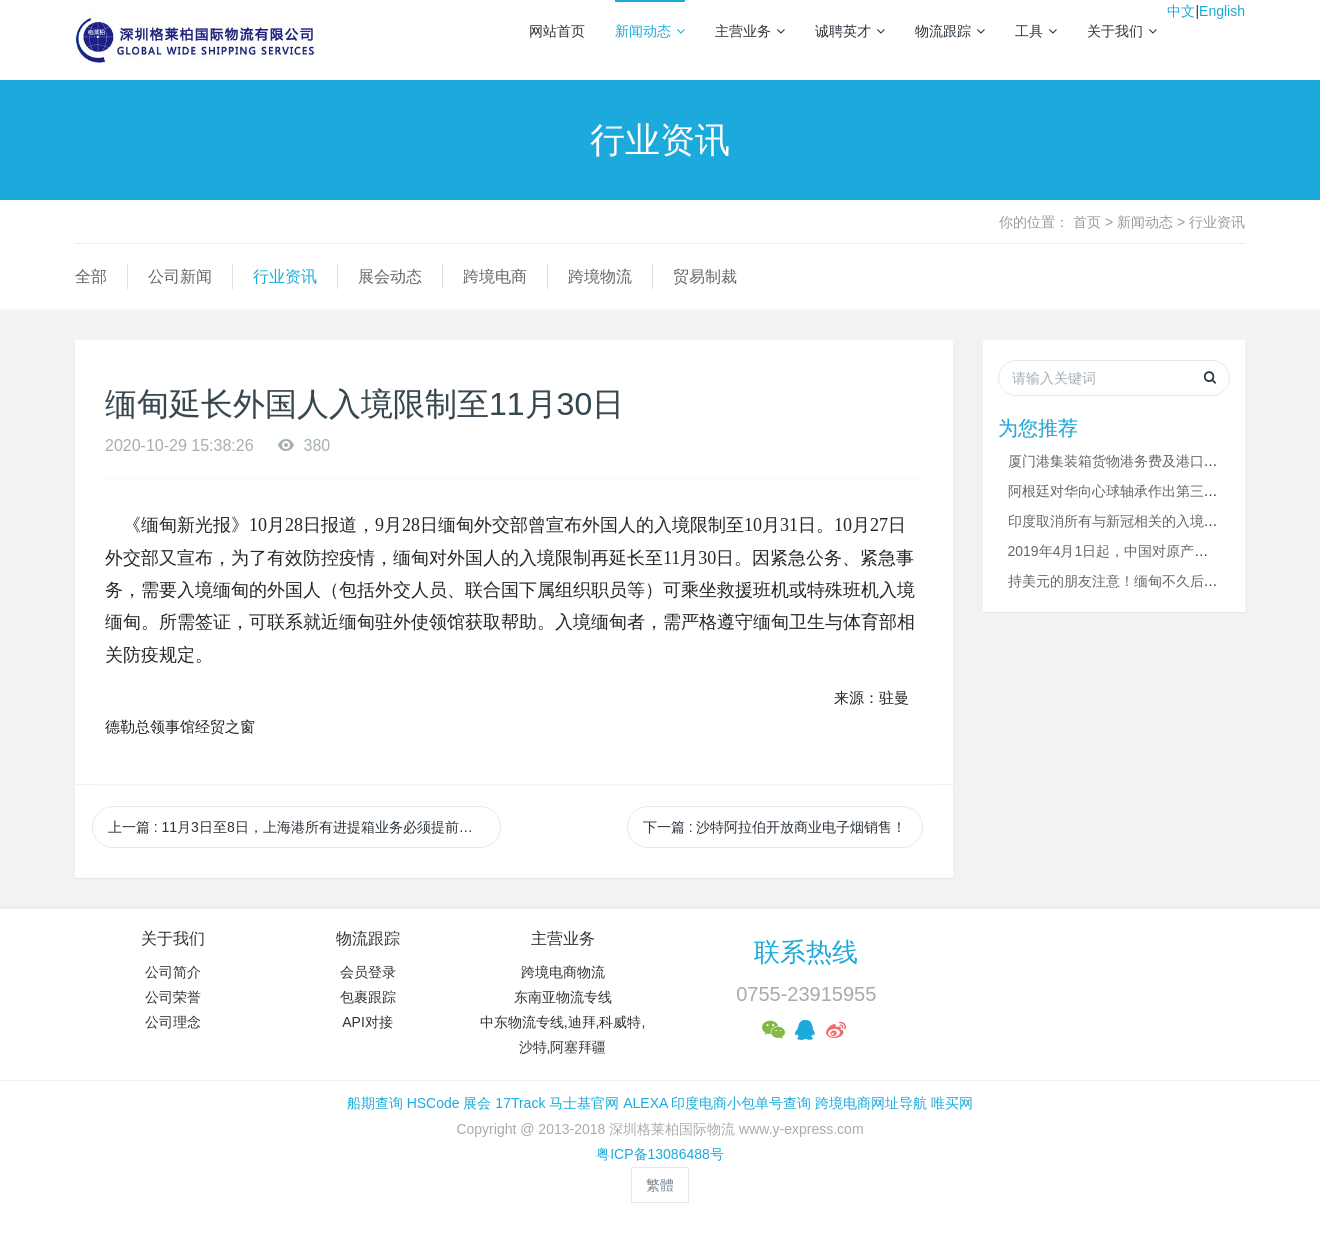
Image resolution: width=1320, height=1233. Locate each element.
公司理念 (173, 1022)
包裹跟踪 (368, 997)
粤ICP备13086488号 (660, 1154)
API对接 (367, 1022)
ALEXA (645, 1103)
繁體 (660, 1185)
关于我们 (1122, 31)
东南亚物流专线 (563, 997)
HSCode (433, 1103)
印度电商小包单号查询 (741, 1103)
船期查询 (375, 1103)
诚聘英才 (850, 31)
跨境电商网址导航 (871, 1103)
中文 (1181, 11)
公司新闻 (180, 276)
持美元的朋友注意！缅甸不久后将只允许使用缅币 (1162, 581)
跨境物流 (600, 276)
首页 (1087, 222)
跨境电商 (495, 276)
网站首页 (557, 31)
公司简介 (173, 972)
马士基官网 (584, 1103)
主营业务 (750, 31)
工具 (1036, 31)
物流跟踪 (950, 31)
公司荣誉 (173, 997)
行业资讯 (1217, 222)
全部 (91, 276)
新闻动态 (650, 31)
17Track (520, 1103)
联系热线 (806, 952)
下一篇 (775, 827)
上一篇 (297, 827)
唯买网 (952, 1103)
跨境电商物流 (563, 972)
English (1222, 11)
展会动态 (390, 276)
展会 (477, 1103)
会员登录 (368, 972)
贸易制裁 (705, 276)
